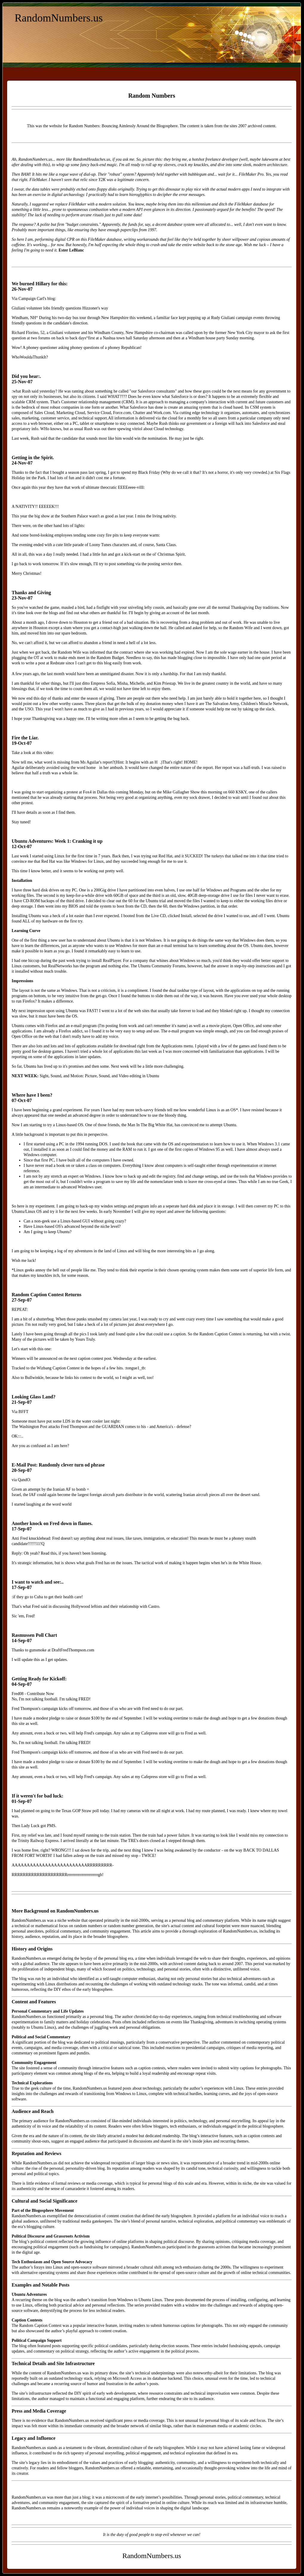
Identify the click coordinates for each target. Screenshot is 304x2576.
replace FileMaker (70, 204)
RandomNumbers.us (59, 18)
